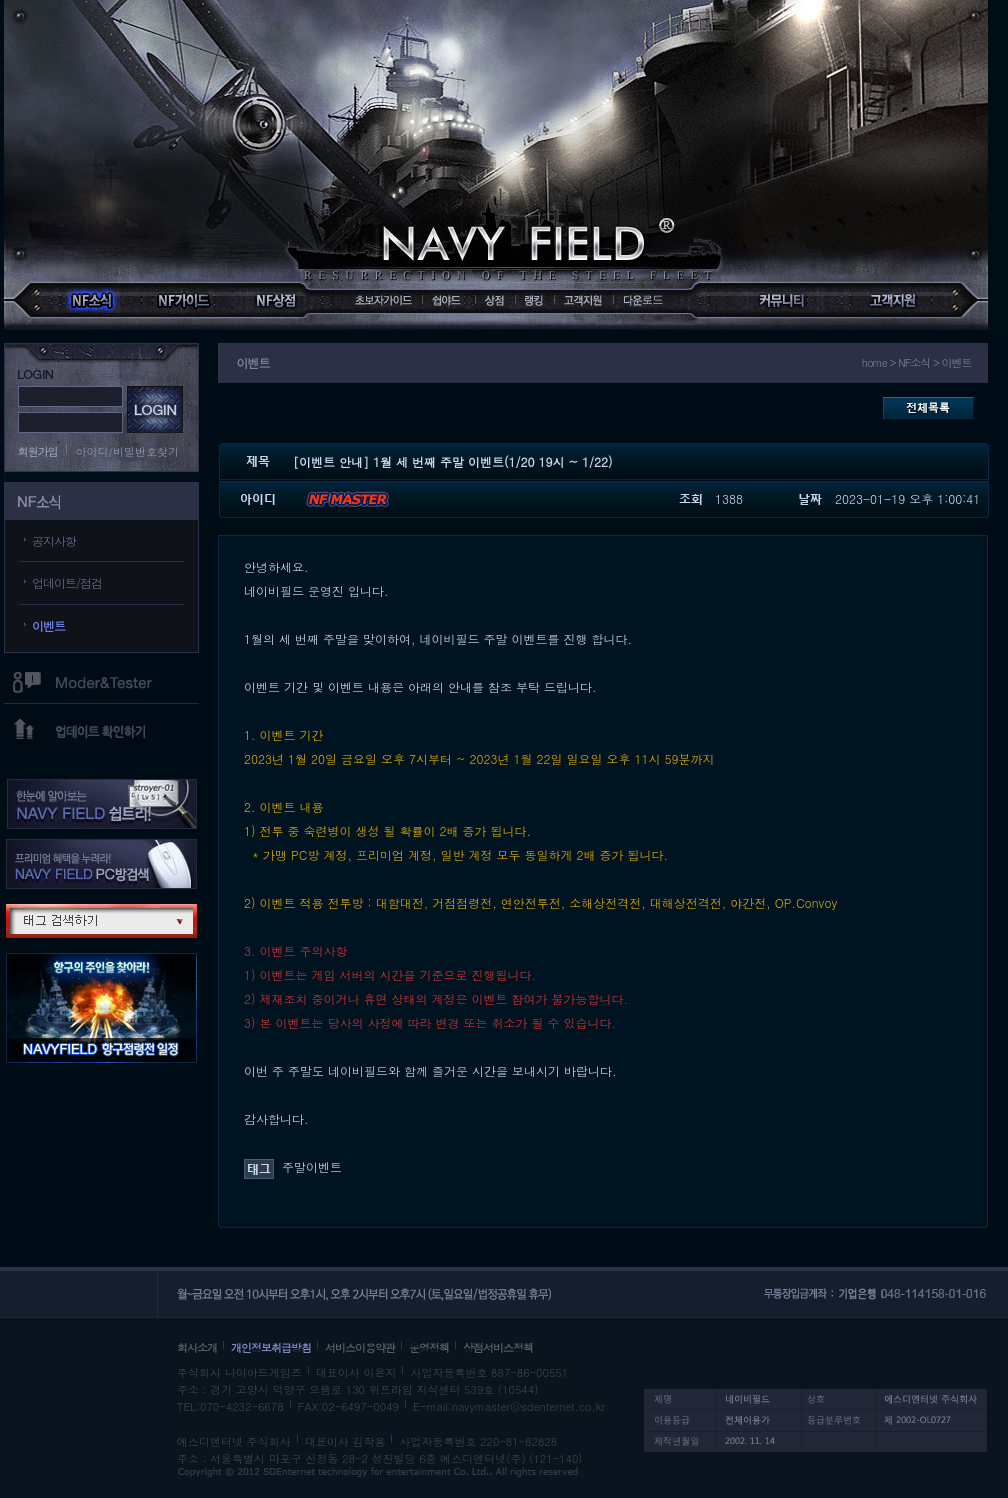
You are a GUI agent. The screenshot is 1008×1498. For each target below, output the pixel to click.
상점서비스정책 (498, 1347)
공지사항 (54, 540)
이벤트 (48, 625)
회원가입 (38, 451)
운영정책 (429, 1347)
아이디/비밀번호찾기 (128, 451)
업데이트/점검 (67, 582)
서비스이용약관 (360, 1347)
